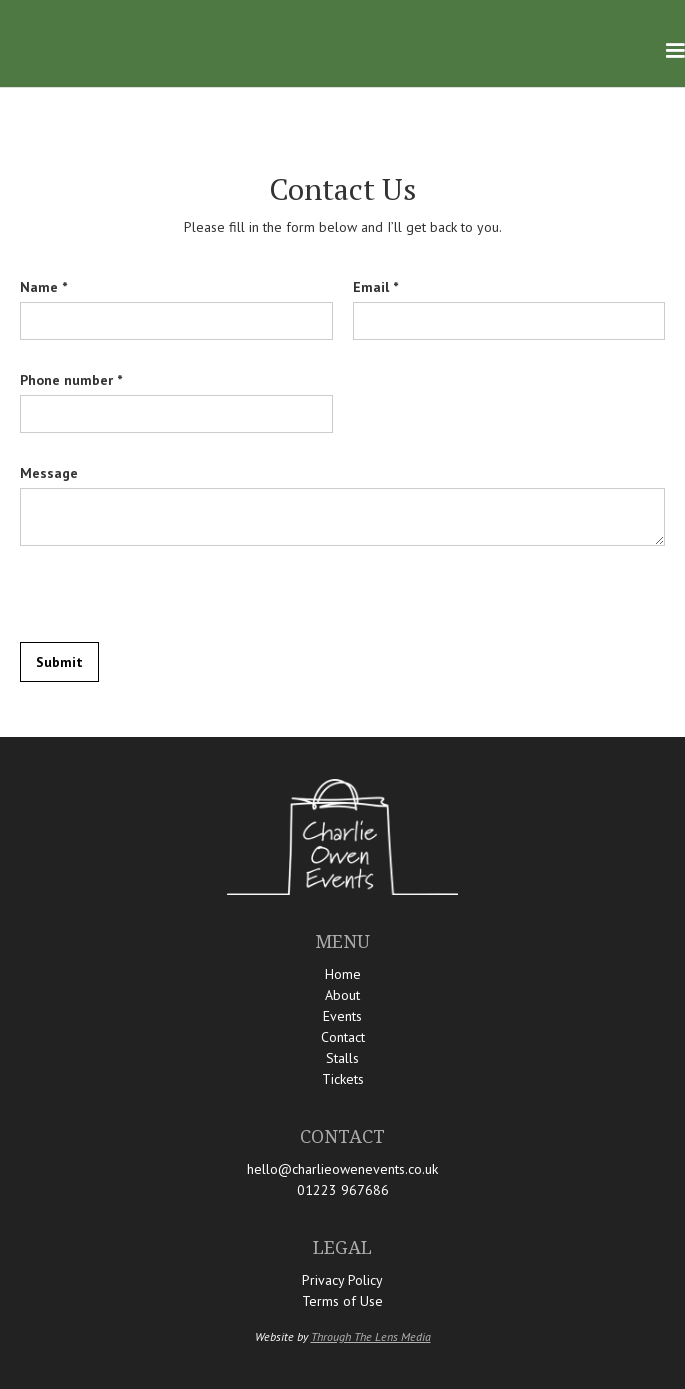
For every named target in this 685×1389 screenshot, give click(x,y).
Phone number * (71, 380)
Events (342, 1016)
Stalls (342, 1058)
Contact (343, 1037)
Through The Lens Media (371, 1336)
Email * (375, 287)
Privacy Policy (342, 1280)
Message (49, 473)
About (342, 995)
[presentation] (172, 595)
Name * (43, 287)
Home (343, 974)
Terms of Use (342, 1301)
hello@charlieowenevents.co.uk (342, 1169)
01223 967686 (343, 1190)
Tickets (343, 1079)
